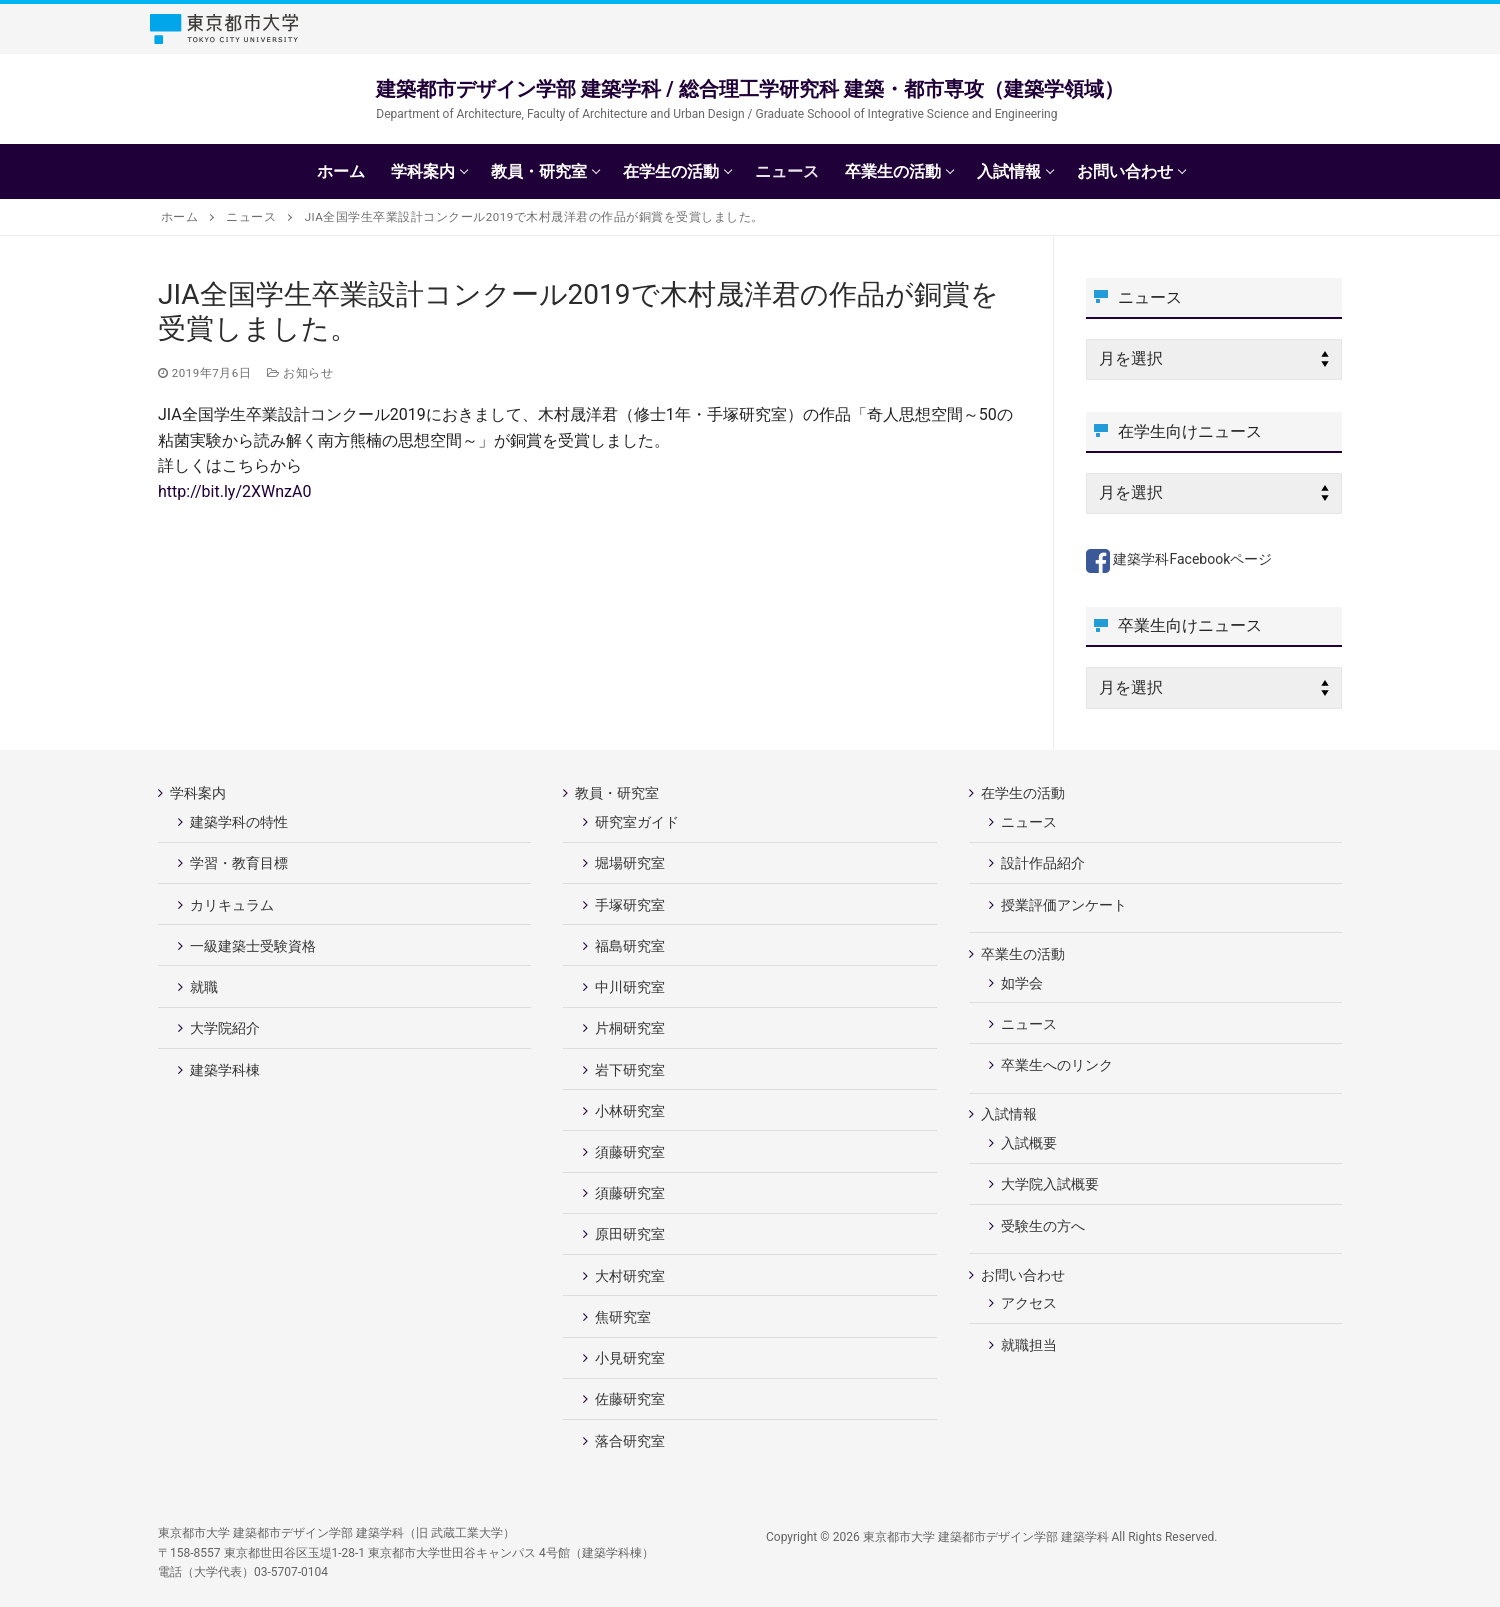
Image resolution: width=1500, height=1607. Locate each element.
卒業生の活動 (1024, 954)
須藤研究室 (630, 1152)
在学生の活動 (1024, 793)
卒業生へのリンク (1057, 1065)
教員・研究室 (618, 793)
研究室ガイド (637, 822)
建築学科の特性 (239, 822)
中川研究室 (630, 987)
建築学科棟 (225, 1070)
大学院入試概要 (1050, 1184)
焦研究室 (623, 1317)
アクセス (1029, 1303)
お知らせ (300, 373)
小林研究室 (630, 1111)
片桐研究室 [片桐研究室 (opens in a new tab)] (630, 1028)
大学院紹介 (225, 1028)
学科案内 (199, 793)
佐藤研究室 (630, 1399)
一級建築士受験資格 (253, 946)
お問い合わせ (1024, 1275)
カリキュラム (232, 905)
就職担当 (1029, 1345)
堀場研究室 (630, 863)
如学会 (1022, 983)
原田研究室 (630, 1234)
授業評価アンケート (1064, 905)
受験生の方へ (1043, 1226)
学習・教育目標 (239, 863)
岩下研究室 (630, 1070)
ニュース (1029, 822)
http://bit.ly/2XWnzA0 (234, 491)
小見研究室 (630, 1358)
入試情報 (1010, 1114)
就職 (204, 987)
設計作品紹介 (1043, 863)
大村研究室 (630, 1276)
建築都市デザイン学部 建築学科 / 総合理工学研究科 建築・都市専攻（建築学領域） (749, 89)
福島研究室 (630, 946)
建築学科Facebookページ (1179, 559)
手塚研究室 (630, 905)
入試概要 (1029, 1143)
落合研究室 (630, 1441)
